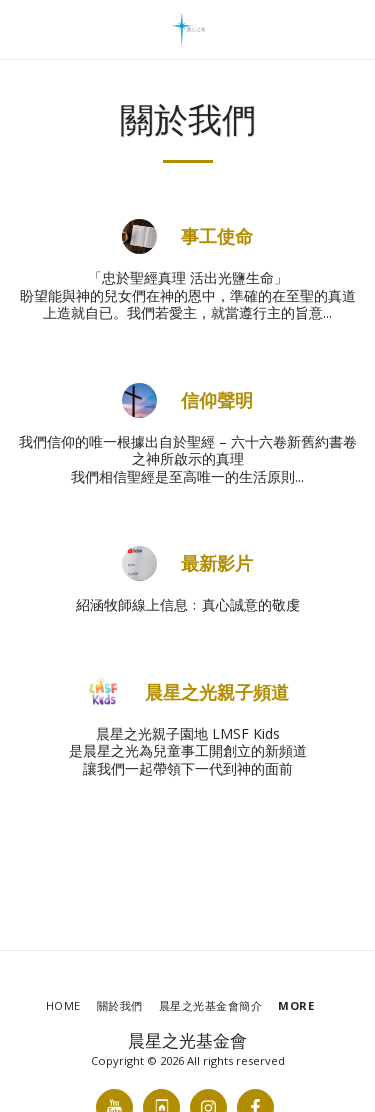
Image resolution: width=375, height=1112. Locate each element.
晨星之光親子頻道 (217, 692)
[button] (22, 28)
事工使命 (217, 236)
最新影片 (217, 563)
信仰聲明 (217, 400)
